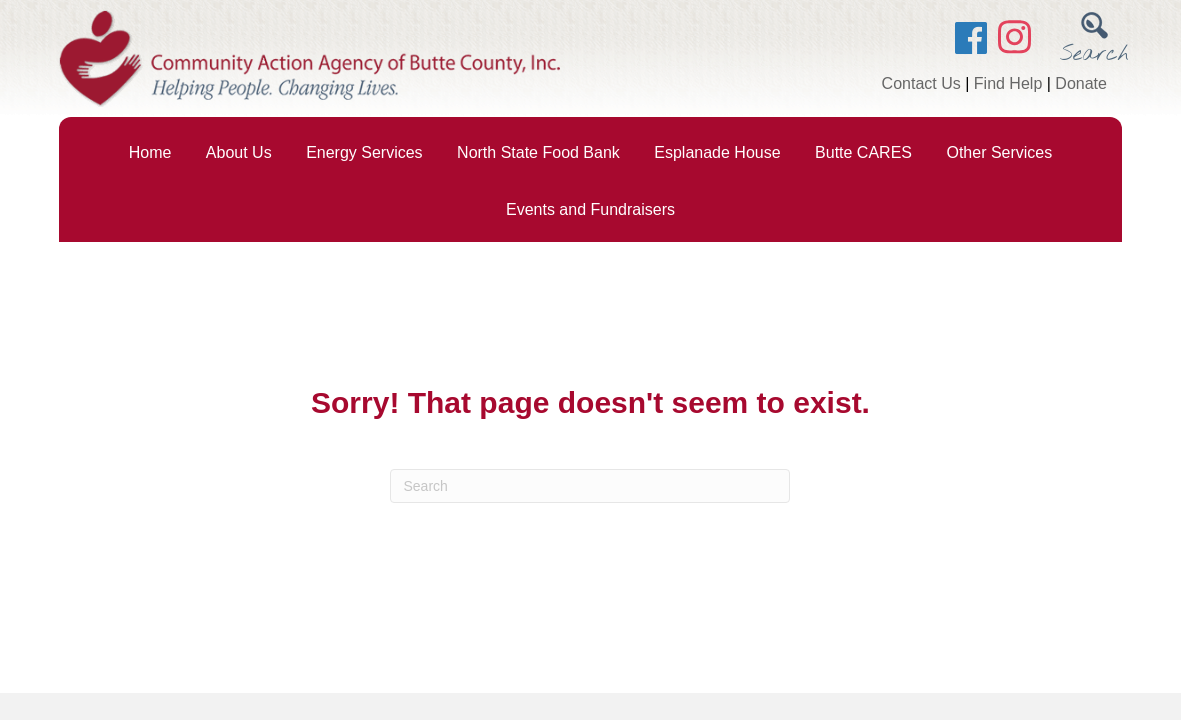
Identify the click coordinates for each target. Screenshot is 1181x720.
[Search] (590, 486)
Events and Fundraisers (590, 209)
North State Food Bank (538, 152)
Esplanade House (717, 152)
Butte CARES (863, 152)
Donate (1081, 83)
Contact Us (921, 83)
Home (150, 152)
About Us (239, 152)
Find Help (1008, 83)
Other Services (999, 152)
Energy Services (364, 152)
